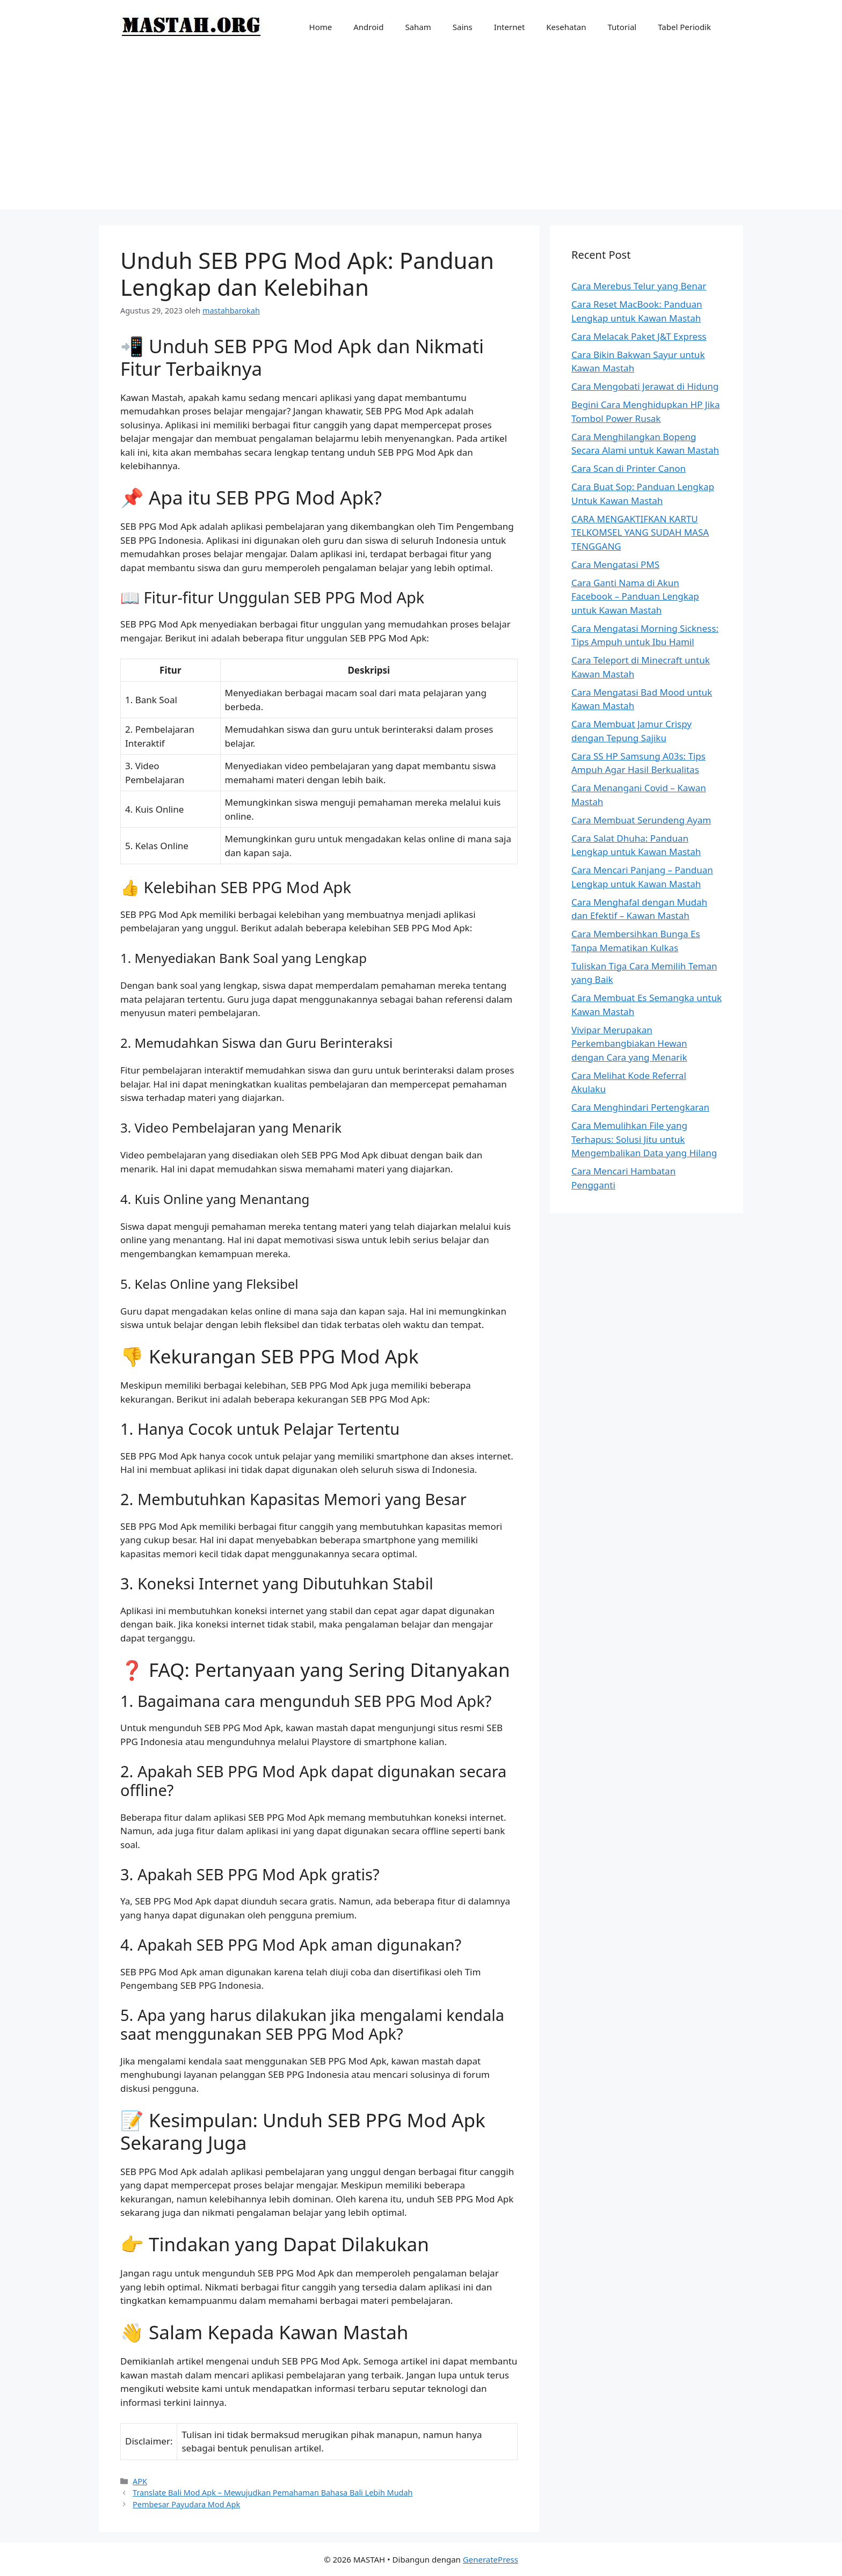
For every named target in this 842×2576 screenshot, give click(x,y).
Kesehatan (566, 26)
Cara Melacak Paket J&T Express (638, 336)
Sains (463, 26)
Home (320, 26)
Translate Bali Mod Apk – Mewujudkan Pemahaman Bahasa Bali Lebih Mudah (272, 2492)
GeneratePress (490, 2559)
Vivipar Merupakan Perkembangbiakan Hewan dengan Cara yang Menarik (629, 1043)
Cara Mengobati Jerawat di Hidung (644, 386)
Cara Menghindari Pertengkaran (640, 1107)
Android (368, 26)
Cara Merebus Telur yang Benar (638, 286)
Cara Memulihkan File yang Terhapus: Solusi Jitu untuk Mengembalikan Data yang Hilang (644, 1139)
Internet (509, 26)
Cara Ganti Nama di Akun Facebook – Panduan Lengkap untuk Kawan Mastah (635, 596)
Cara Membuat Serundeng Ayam (641, 820)
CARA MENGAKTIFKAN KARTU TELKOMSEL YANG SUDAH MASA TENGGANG (640, 532)
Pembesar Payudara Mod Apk (186, 2504)
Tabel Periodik (684, 26)
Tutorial (622, 26)
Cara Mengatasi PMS (615, 564)
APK (140, 2481)
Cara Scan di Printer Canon (628, 468)
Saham (418, 26)
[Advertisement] (421, 134)
